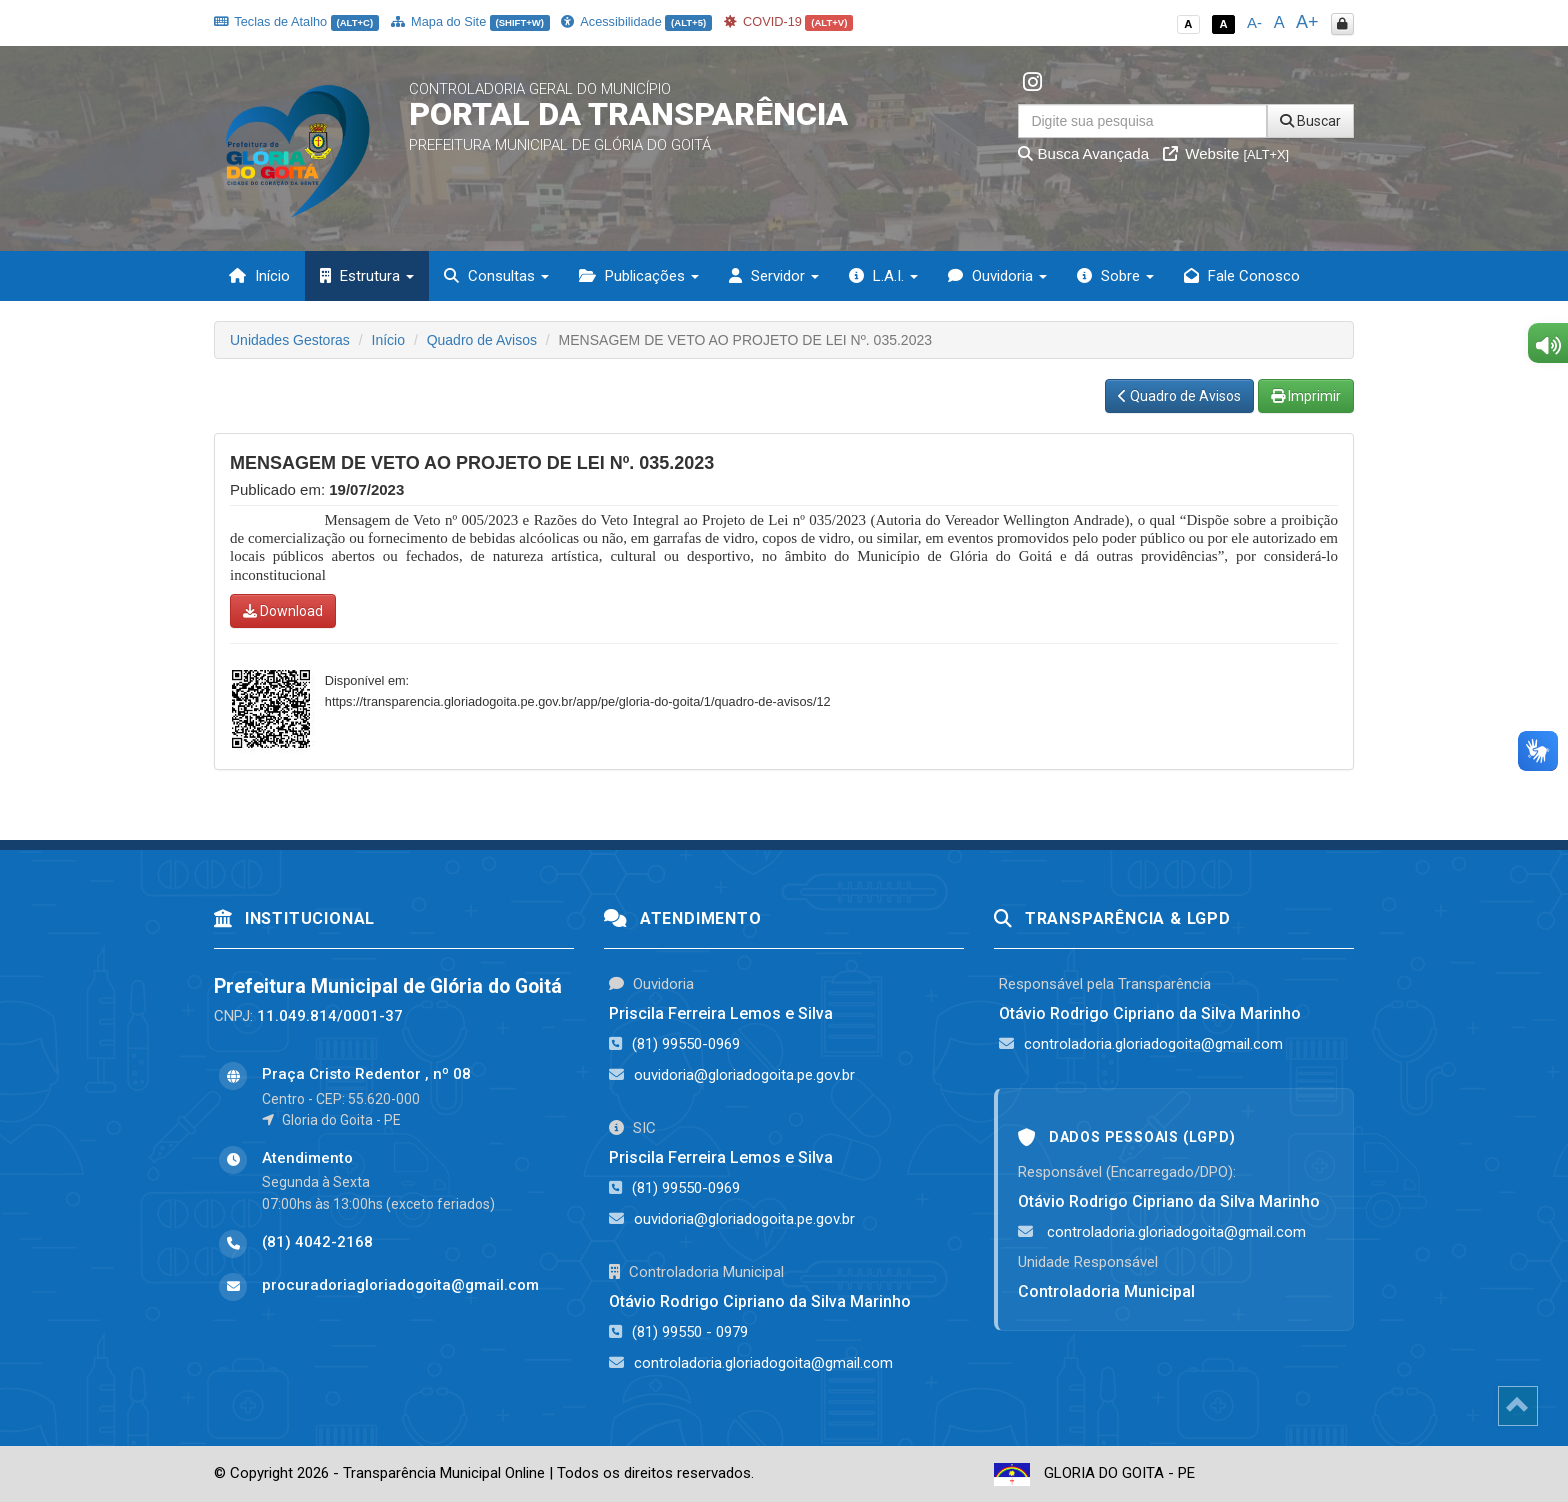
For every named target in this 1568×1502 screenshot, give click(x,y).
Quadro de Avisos (482, 340)
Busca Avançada (1083, 153)
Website (1226, 153)
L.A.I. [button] (883, 276)
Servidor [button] (774, 276)
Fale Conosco (1242, 276)
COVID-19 (789, 21)
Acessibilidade (636, 21)
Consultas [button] (496, 276)
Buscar (1310, 121)
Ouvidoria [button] (997, 276)
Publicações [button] (639, 276)
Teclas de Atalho (296, 21)
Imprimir (1306, 396)
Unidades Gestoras (290, 340)
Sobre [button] (1115, 276)
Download (283, 611)
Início (259, 276)
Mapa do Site (470, 21)
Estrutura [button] (367, 276)
